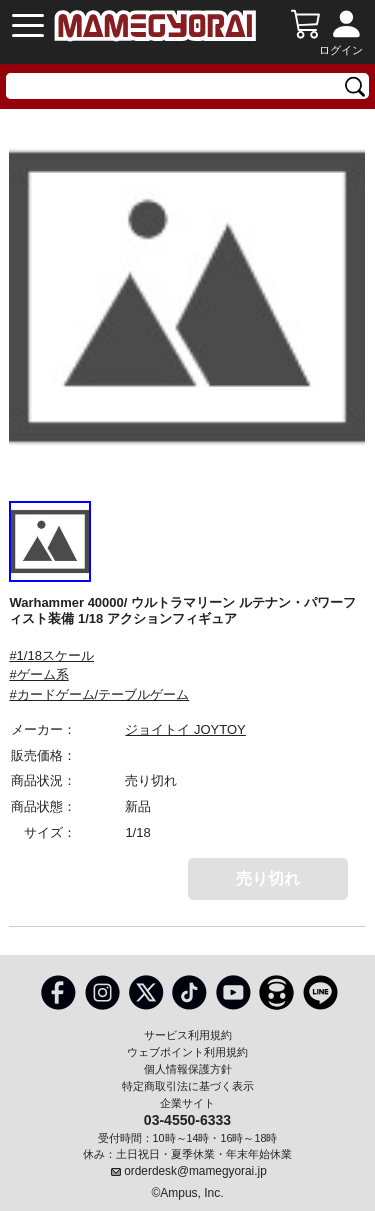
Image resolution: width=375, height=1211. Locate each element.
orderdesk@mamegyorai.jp (195, 1171)
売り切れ (268, 878)
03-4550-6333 (187, 1119)
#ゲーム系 (38, 674)
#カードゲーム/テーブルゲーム (99, 694)
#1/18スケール (51, 655)
